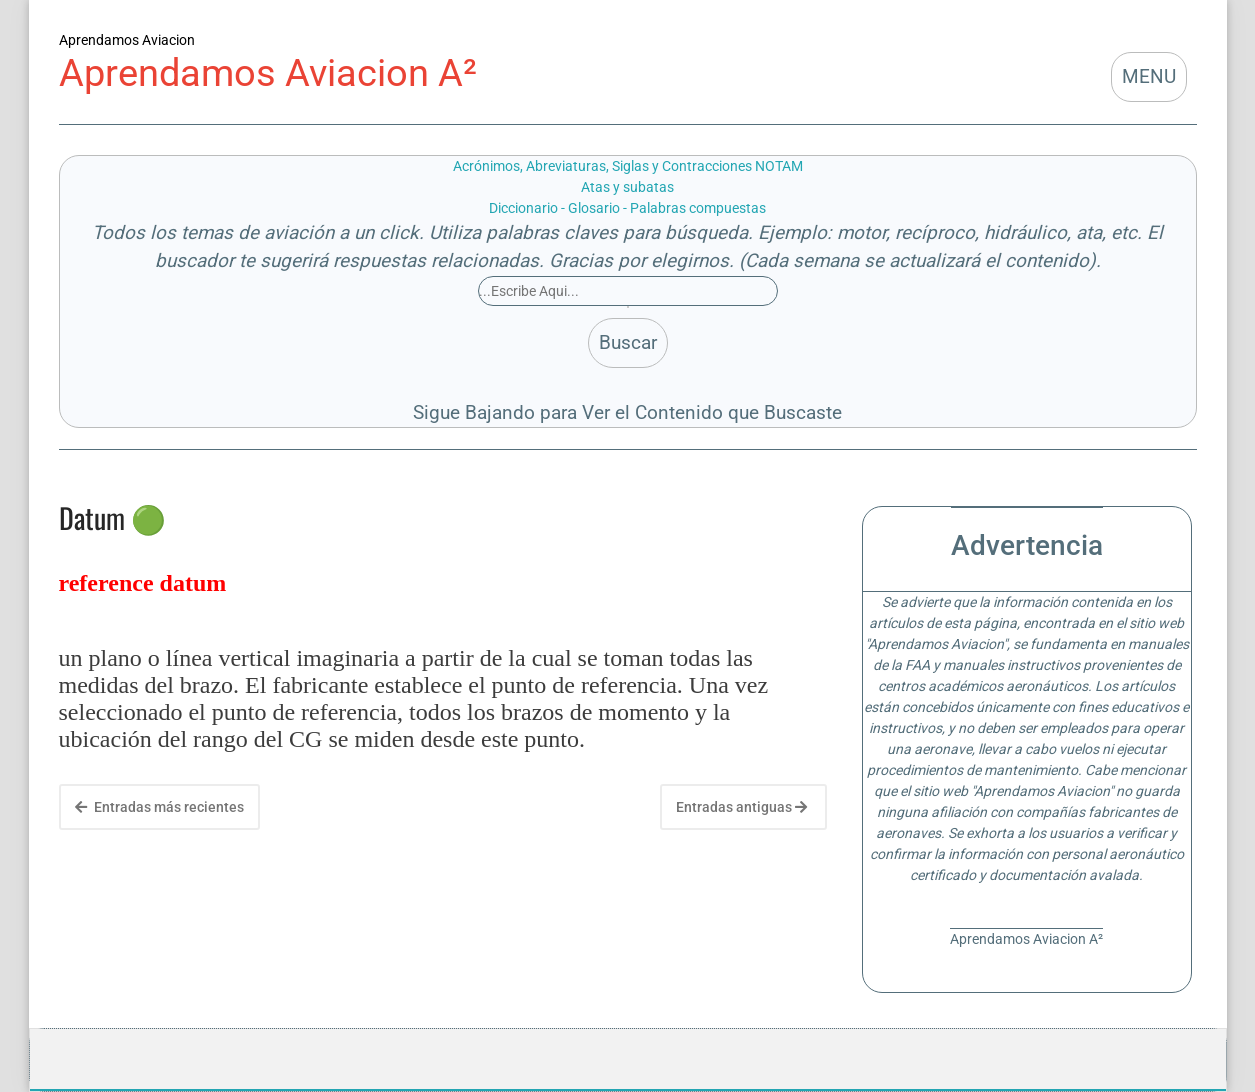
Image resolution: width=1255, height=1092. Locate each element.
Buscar (628, 343)
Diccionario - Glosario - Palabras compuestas (627, 208)
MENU (1149, 77)
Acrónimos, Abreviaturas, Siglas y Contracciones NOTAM (628, 166)
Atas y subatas (627, 187)
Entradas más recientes (159, 807)
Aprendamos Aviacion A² (268, 73)
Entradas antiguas (741, 807)
